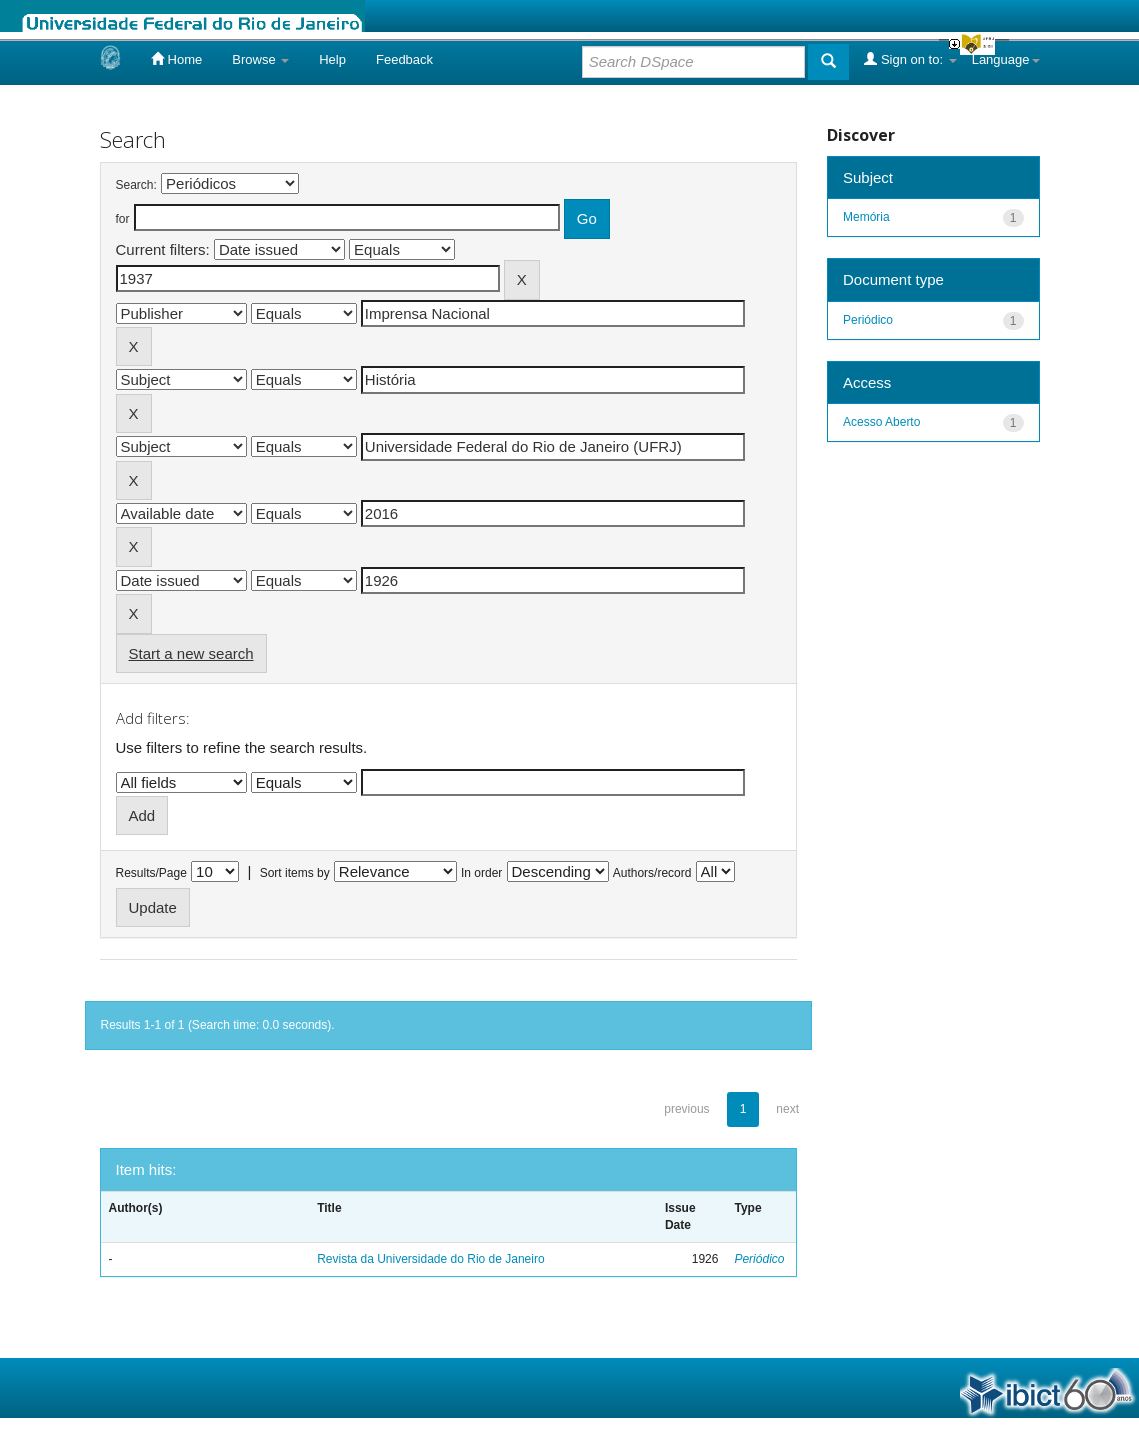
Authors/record (652, 873)
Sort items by (295, 873)
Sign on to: (910, 59)
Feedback (404, 59)
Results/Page (151, 873)
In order (481, 873)
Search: (136, 185)
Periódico (759, 1259)
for (123, 219)
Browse (260, 59)
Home (176, 59)
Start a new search (191, 653)
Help (332, 59)
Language (1006, 59)
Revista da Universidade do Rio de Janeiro (430, 1259)
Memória (866, 217)
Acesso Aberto (881, 422)
